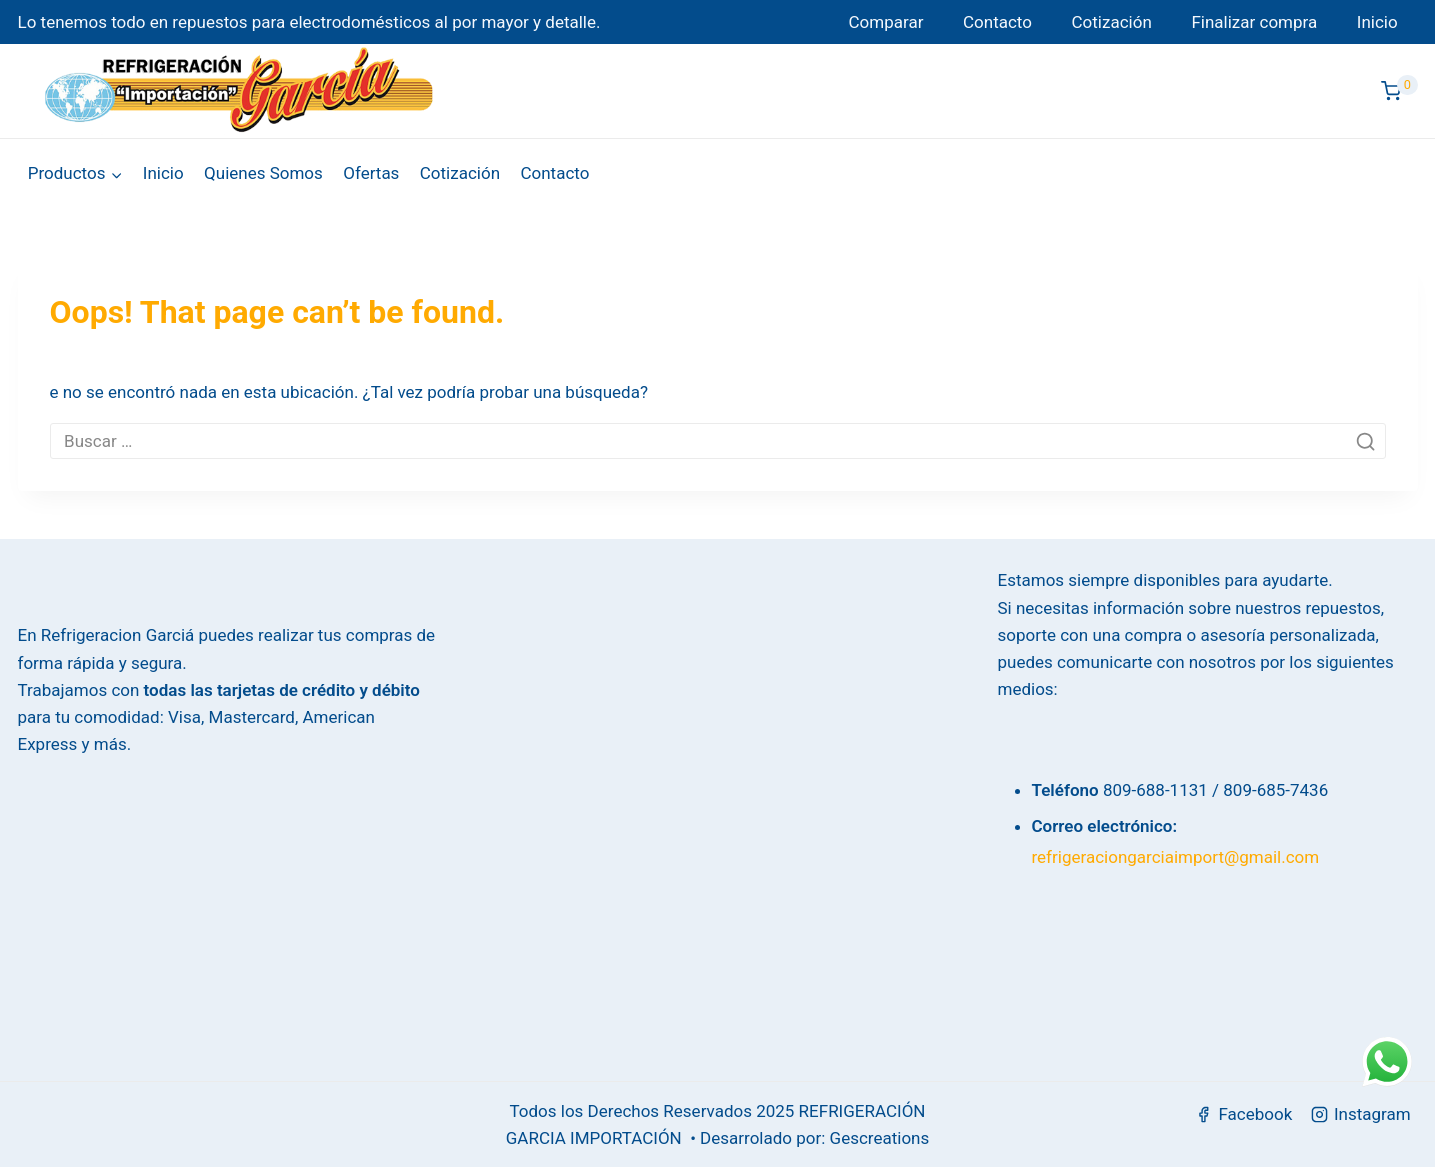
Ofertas (371, 173)
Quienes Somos (263, 173)
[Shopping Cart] (1399, 91)
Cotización (1112, 22)
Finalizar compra (1254, 22)
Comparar (886, 22)
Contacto (997, 22)
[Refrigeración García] (239, 91)
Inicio (1377, 22)
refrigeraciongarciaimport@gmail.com (1176, 857)
